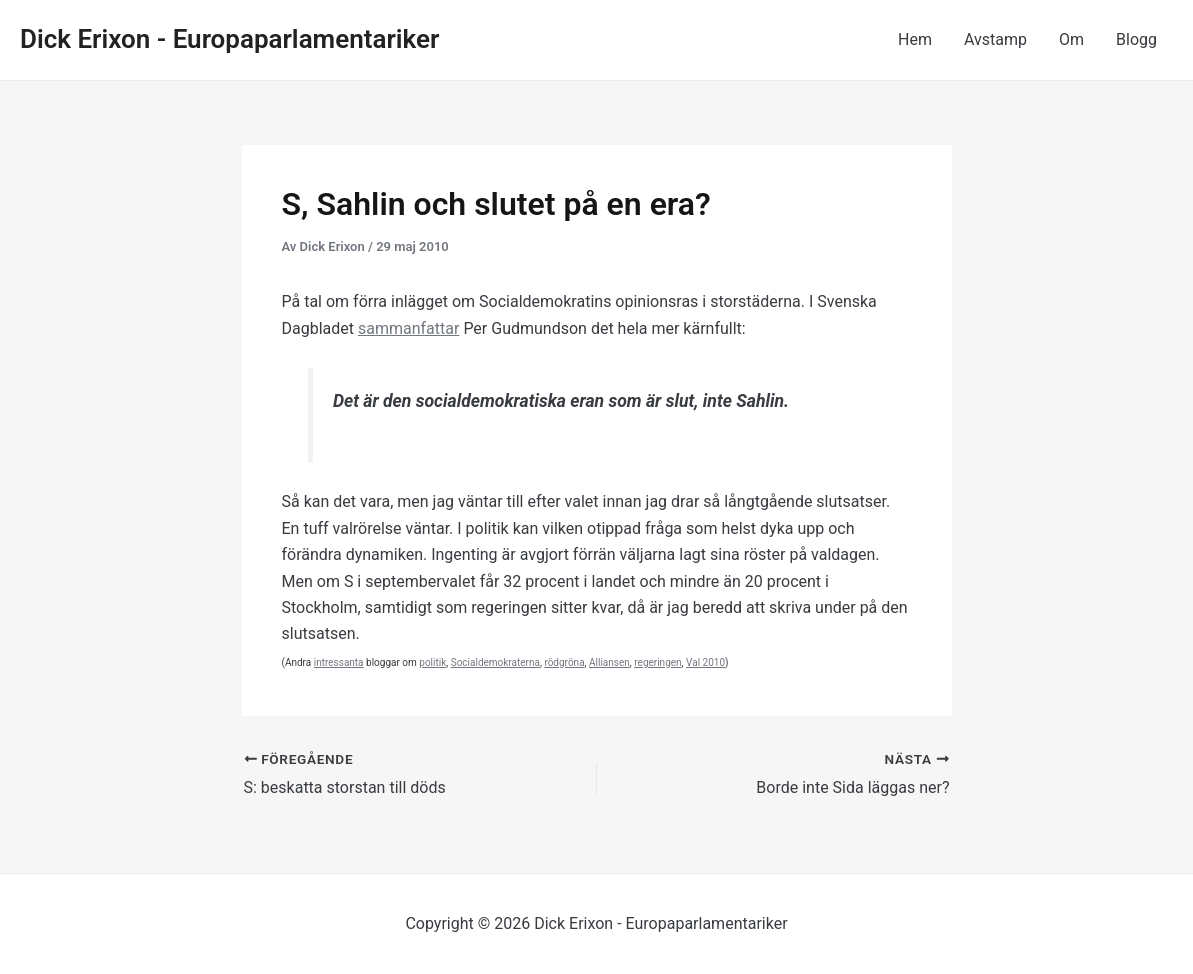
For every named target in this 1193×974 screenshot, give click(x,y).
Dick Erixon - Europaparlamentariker (229, 39)
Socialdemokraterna (495, 662)
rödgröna (564, 662)
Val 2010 (705, 662)
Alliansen (609, 662)
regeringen (657, 662)
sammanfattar (408, 328)
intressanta (339, 662)
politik (432, 662)
